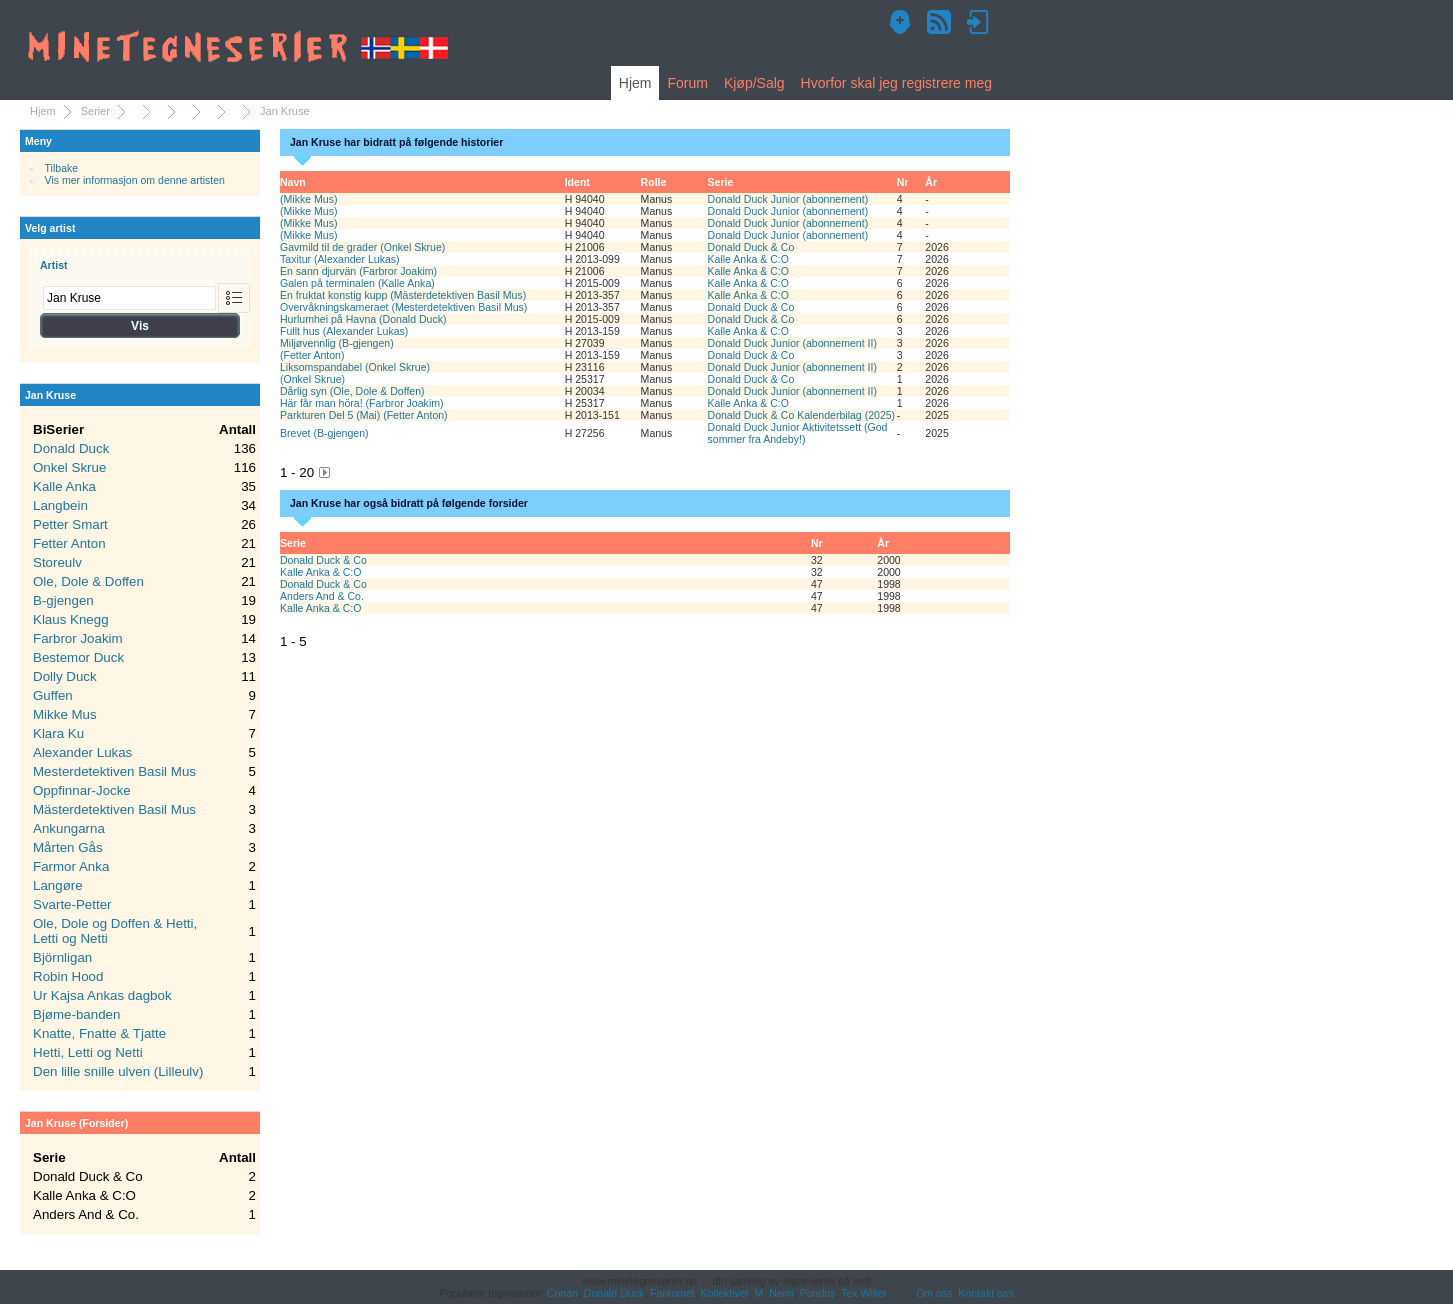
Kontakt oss (985, 1293)
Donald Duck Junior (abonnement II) (792, 343)
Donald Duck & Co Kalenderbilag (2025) (802, 415)
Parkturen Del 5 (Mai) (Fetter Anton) (364, 415)
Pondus (818, 1293)
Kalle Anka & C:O (749, 259)
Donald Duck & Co (751, 247)
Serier (95, 111)
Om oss (934, 1293)
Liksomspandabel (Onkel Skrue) (355, 367)
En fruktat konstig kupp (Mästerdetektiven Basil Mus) (403, 295)
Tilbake (62, 168)
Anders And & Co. (322, 596)
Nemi (781, 1293)
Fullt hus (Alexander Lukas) (344, 331)
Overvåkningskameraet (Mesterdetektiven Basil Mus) (403, 307)
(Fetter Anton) (312, 355)
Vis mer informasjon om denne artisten (135, 180)
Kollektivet (725, 1293)
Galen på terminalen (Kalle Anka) (357, 283)
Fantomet (672, 1293)
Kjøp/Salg (754, 83)
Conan (562, 1293)
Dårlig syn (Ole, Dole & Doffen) (352, 391)
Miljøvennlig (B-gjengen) (337, 343)
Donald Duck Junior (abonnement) (788, 199)
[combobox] (129, 298)
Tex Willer (864, 1293)
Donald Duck (614, 1293)
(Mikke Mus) (308, 199)
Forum (687, 83)
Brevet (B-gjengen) (324, 433)
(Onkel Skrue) (312, 379)
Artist (54, 265)
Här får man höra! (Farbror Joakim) (362, 403)
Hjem (635, 83)
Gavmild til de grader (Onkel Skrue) (362, 247)
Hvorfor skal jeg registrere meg (896, 83)
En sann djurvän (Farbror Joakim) (358, 271)
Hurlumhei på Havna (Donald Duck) (363, 319)
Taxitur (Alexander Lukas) (340, 259)
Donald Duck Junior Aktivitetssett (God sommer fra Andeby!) (798, 433)
